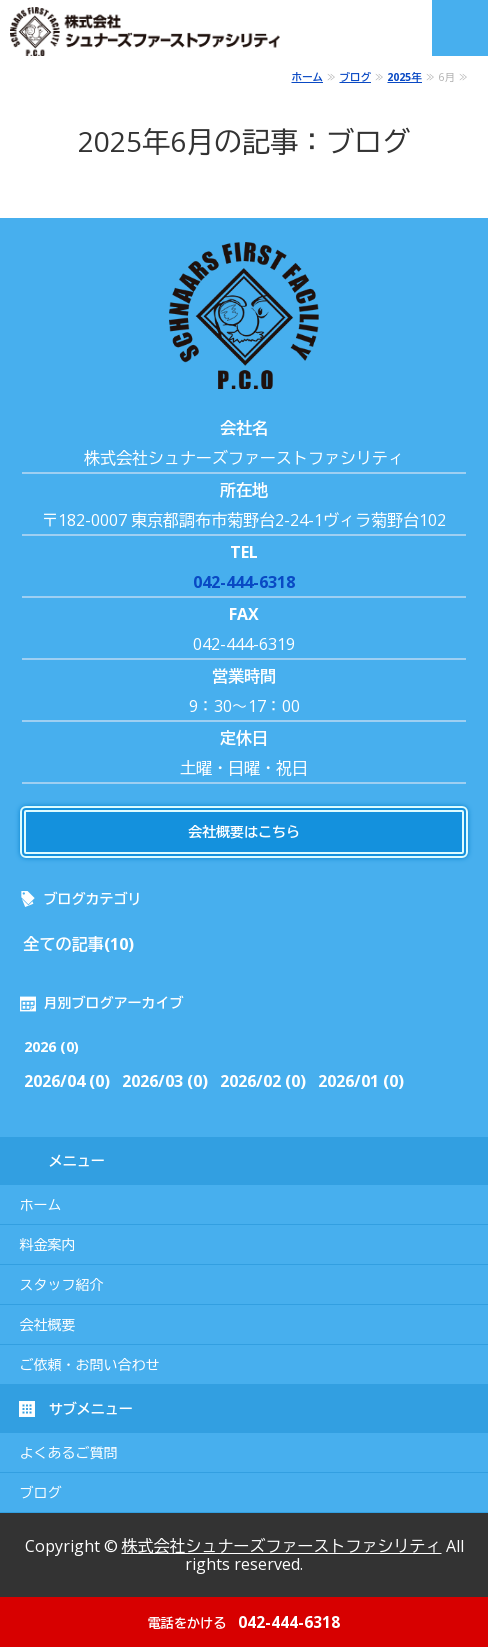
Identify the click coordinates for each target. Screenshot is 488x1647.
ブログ (355, 77)
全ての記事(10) (79, 944)
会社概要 (48, 1325)
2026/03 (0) (165, 1081)
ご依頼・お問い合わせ (90, 1365)
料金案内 (48, 1245)
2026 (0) (51, 1046)
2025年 (404, 77)
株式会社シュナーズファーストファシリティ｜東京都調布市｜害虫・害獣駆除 (155, 31)
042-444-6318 (244, 582)
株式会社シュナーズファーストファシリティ (282, 1546)
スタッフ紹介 (62, 1285)
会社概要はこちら (244, 831)
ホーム (307, 77)
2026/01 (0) (361, 1081)
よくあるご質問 (69, 1453)
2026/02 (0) (263, 1081)
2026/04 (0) (67, 1081)
